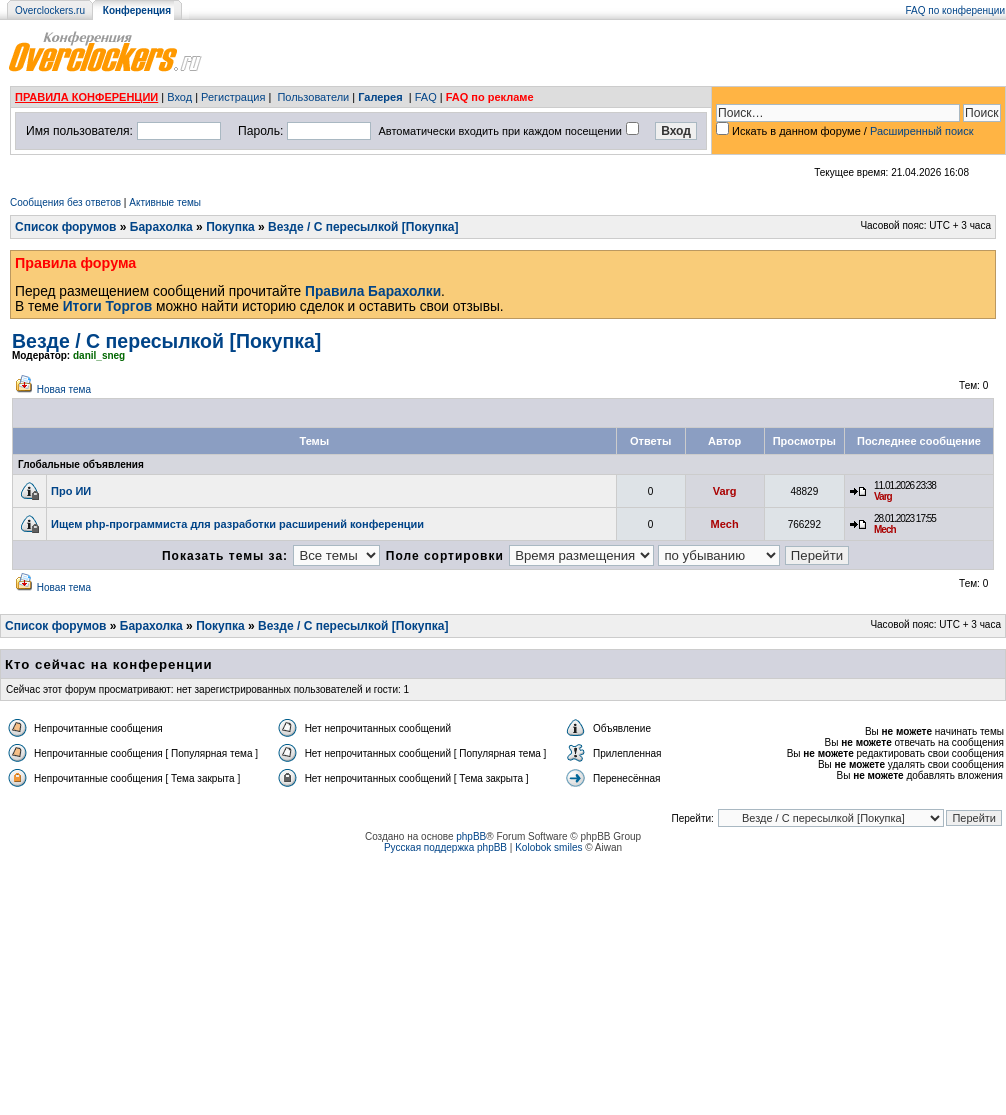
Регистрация (233, 97)
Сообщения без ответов (65, 202)
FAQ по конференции (955, 10)
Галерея (380, 97)
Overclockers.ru (50, 10)
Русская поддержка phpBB (445, 847)
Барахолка (161, 227)
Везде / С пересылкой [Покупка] (363, 227)
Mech (725, 524)
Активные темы (165, 202)
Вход (179, 97)
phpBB (471, 836)
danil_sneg (99, 355)
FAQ (426, 97)
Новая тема (64, 389)
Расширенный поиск (922, 131)
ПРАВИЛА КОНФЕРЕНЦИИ (86, 97)
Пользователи (313, 97)
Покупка (230, 227)
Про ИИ (71, 491)
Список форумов (65, 227)
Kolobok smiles (548, 847)
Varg (725, 491)
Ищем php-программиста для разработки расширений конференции (237, 524)
